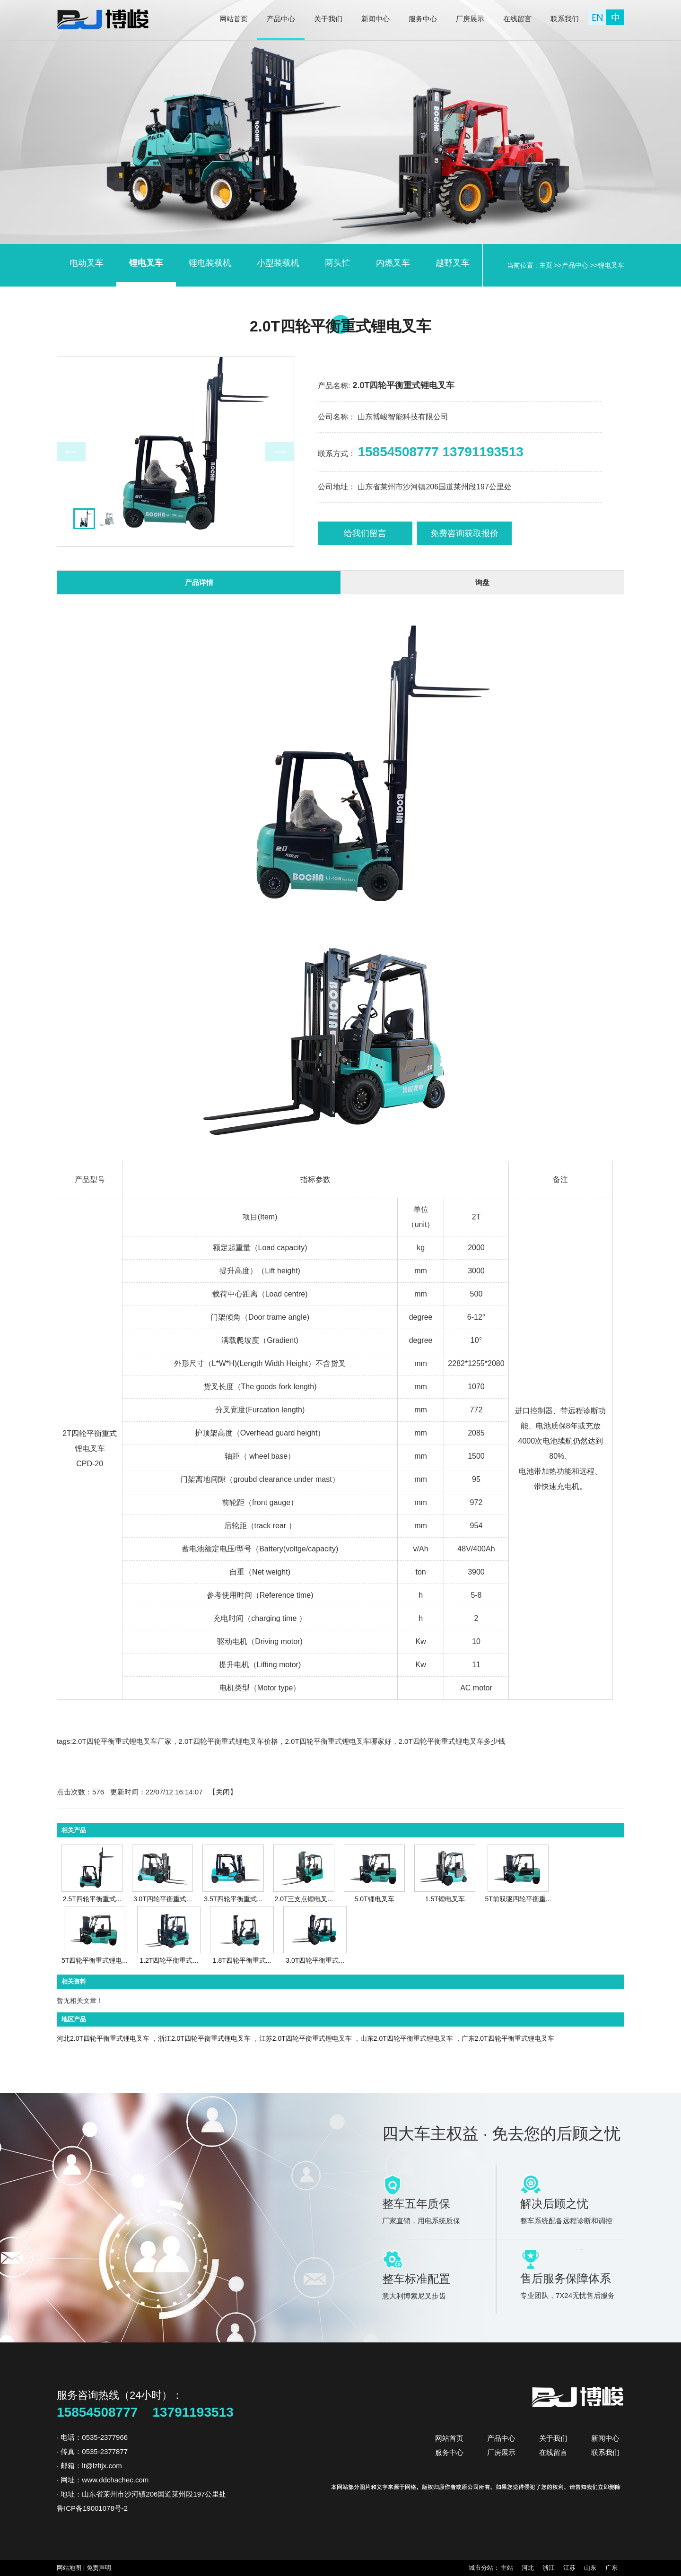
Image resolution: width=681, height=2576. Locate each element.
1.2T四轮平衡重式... (169, 1960)
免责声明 (99, 2567)
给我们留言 (365, 533)
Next (279, 451)
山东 (590, 2567)
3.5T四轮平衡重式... (233, 1899)
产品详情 (199, 582)
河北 (529, 2567)
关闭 (223, 1792)
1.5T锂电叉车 (445, 1899)
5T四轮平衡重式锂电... (94, 1960)
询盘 (482, 582)
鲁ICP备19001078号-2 (92, 2508)
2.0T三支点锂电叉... (303, 1899)
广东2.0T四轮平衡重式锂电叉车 (508, 2038)
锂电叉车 (611, 265)
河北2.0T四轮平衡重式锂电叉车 (103, 2038)
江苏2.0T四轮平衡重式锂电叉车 (305, 2038)
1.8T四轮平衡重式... (242, 1960)
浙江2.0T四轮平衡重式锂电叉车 (204, 2038)
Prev (71, 451)
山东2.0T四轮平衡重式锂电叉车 (406, 2038)
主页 (545, 265)
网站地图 (70, 2567)
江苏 (569, 2567)
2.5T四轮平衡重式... (92, 1899)
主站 (508, 2567)
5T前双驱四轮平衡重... (518, 1899)
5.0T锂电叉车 (374, 1899)
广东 (611, 2567)
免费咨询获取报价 (464, 533)
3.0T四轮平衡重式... (162, 1899)
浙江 (549, 2567)
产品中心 (575, 265)
